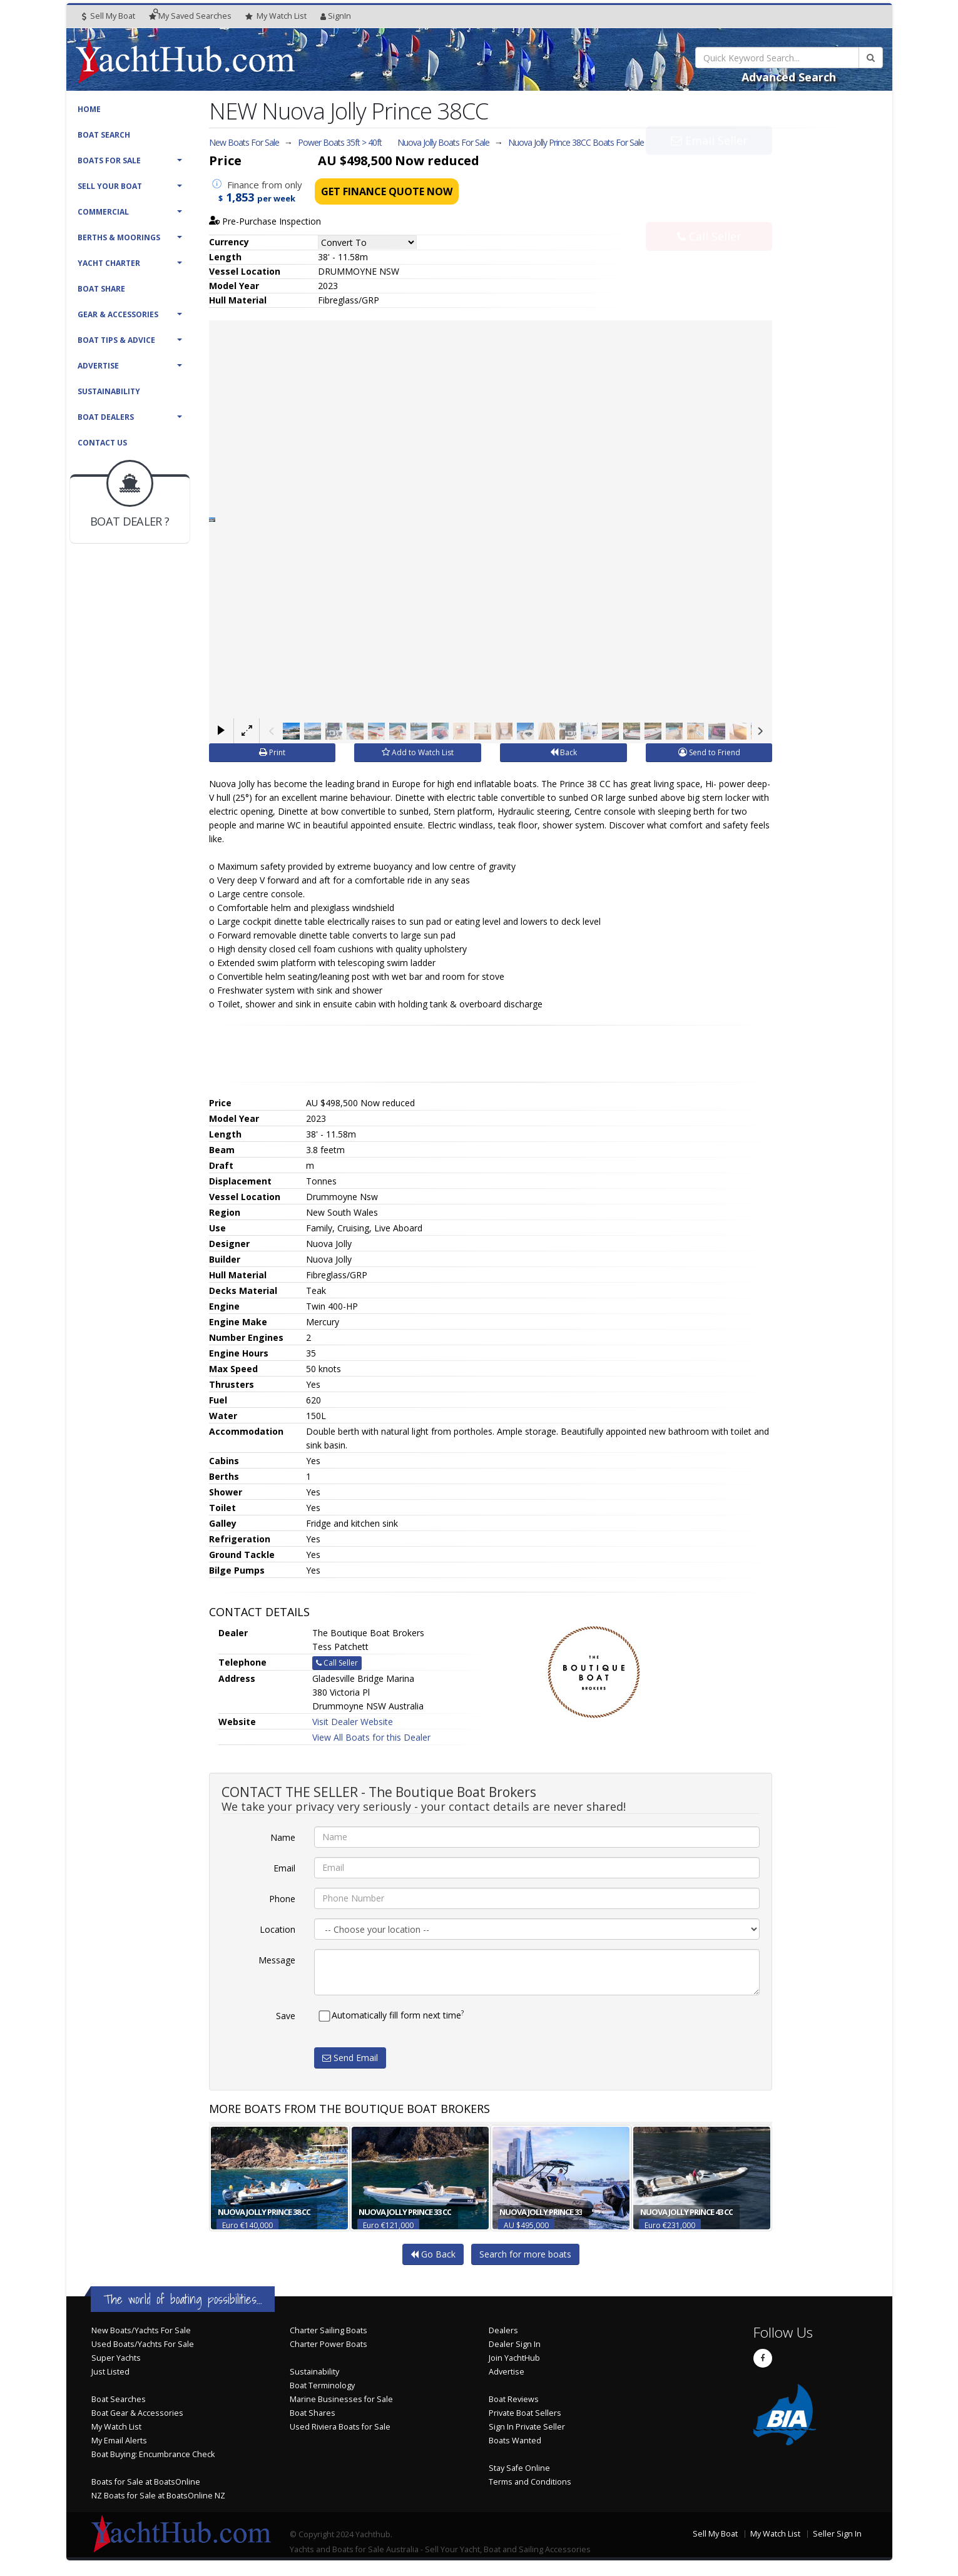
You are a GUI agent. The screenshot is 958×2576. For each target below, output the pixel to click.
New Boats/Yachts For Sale (141, 2330)
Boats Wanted (515, 2440)
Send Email (350, 2058)
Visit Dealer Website (352, 1722)
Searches (190, 16)
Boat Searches (118, 2399)
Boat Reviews (514, 2399)
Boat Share (101, 288)
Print (272, 752)
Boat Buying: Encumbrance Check (153, 2454)
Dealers (503, 2330)
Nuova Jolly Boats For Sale (443, 142)
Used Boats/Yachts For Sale (142, 2344)
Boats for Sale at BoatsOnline (145, 2482)
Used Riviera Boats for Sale (340, 2426)
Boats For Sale (109, 160)
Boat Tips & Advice (116, 340)
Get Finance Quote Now (386, 191)
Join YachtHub (514, 2358)
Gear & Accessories (118, 314)
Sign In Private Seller (527, 2426)
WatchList (276, 16)
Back (563, 752)
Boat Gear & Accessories (137, 2413)
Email (284, 1868)
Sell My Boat (108, 16)
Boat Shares (312, 2413)
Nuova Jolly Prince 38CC (576, 142)
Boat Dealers (106, 417)
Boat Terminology (322, 2385)
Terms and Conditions (530, 2482)
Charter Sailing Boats (328, 2330)
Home (89, 109)
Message (276, 1960)
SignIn (335, 16)
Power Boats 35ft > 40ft (340, 142)
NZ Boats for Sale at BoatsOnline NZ (158, 2495)
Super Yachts (116, 2358)
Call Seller (709, 208)
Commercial (103, 211)
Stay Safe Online (519, 2468)
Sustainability (109, 391)
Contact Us (102, 442)
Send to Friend (709, 752)
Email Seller (709, 167)
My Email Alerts (119, 2440)
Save (285, 2016)
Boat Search (104, 135)
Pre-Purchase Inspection (265, 221)
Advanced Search (788, 76)
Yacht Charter (109, 263)
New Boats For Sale (244, 142)
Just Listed (110, 2371)
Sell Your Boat (110, 186)
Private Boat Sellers (525, 2413)
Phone (282, 1899)
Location (277, 1929)
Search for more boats (525, 2254)
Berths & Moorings (119, 237)
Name (282, 1837)
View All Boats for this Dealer (371, 1737)
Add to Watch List (418, 752)
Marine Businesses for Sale (341, 2399)
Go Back (433, 2254)
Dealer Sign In (515, 2344)
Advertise (98, 365)
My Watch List (116, 2426)
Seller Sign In (837, 2533)
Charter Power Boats (328, 2344)
